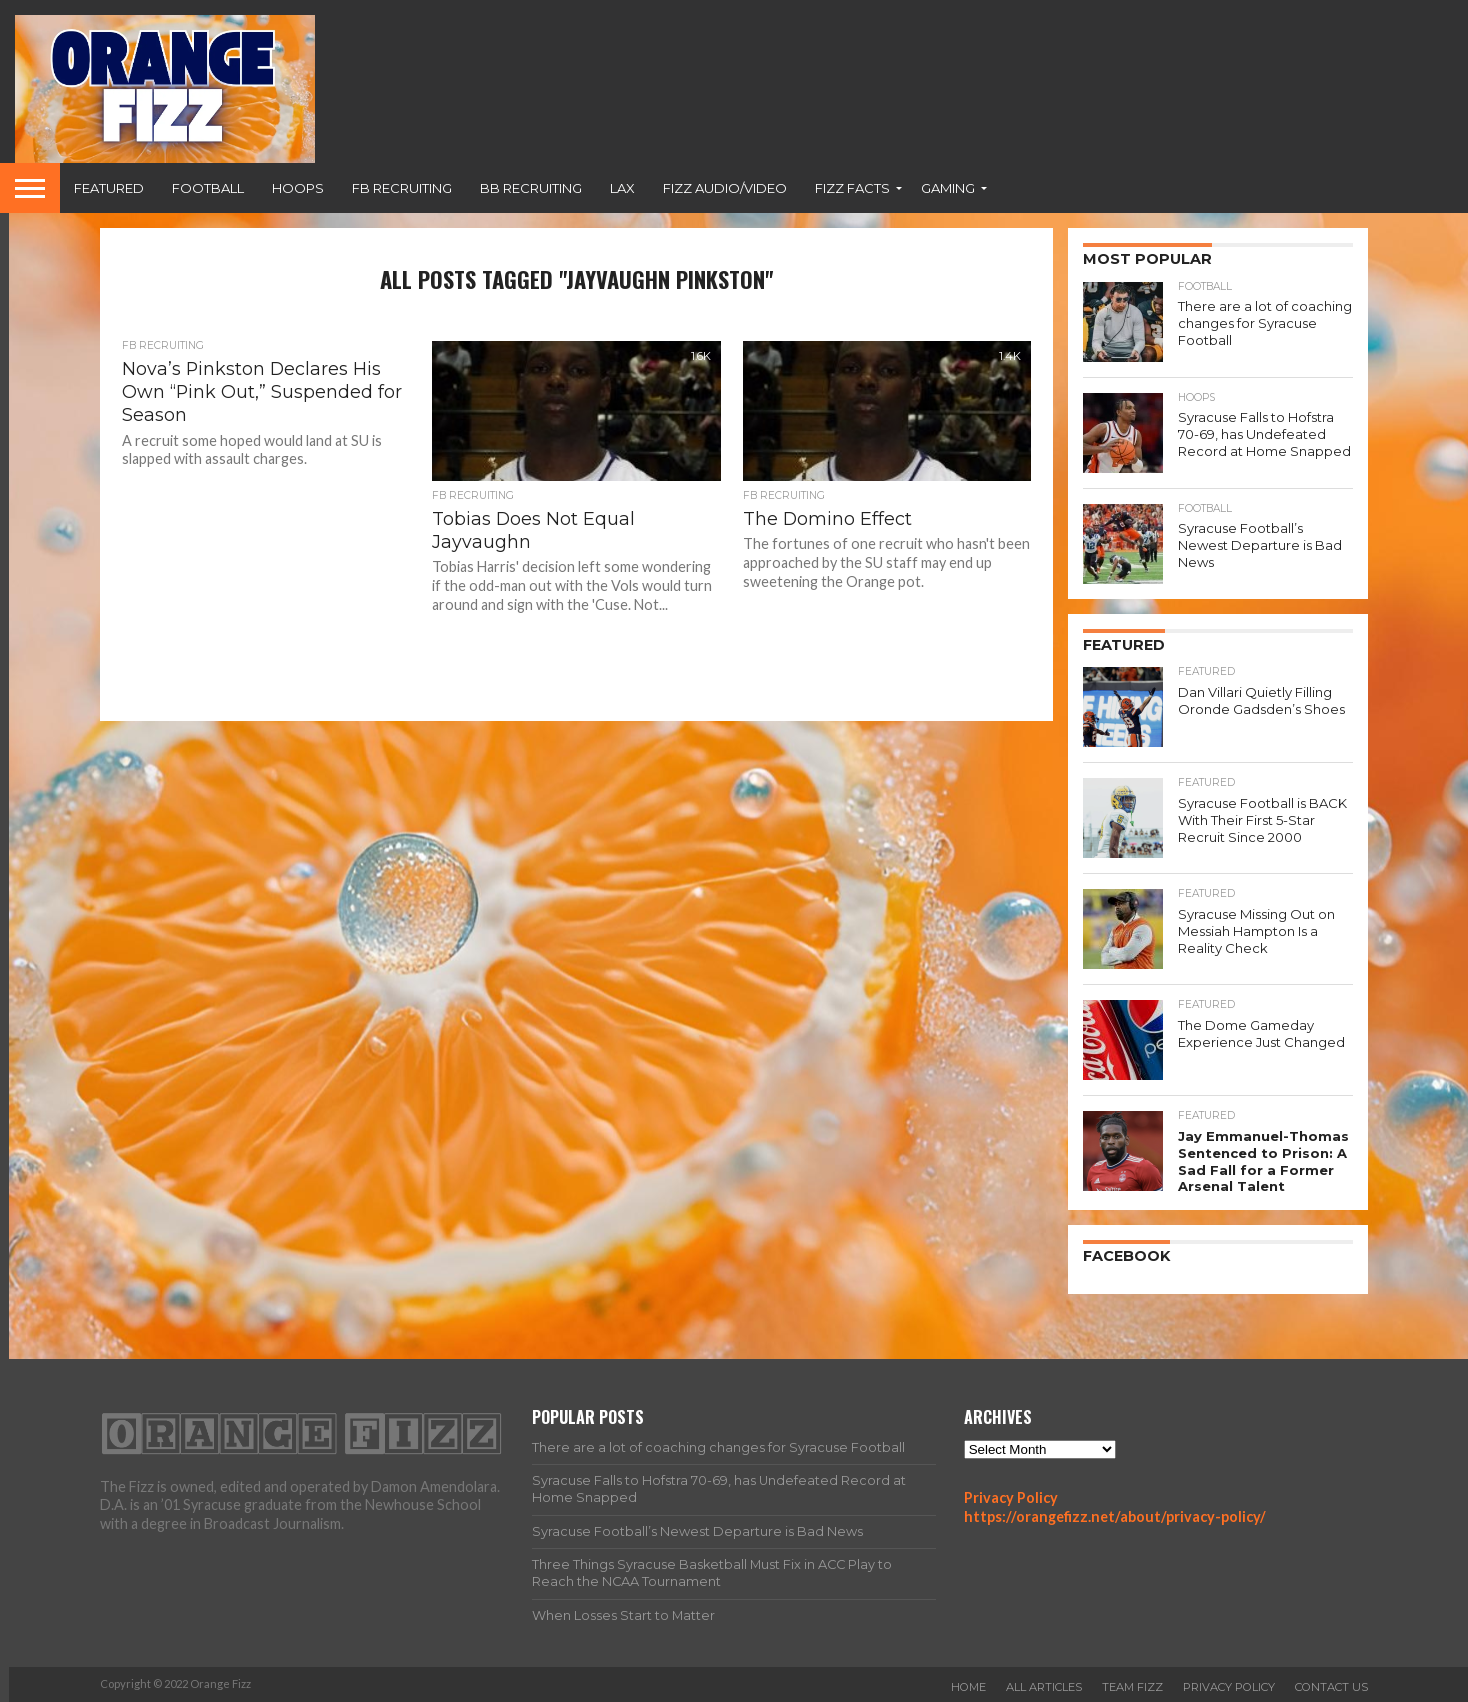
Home (968, 1686)
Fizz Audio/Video (725, 188)
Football (208, 188)
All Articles (1044, 1686)
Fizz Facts (852, 188)
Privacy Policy (1011, 1495)
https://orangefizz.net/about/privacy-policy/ (1115, 1514)
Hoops (298, 188)
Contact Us (1331, 1686)
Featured (109, 188)
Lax (622, 188)
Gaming (948, 188)
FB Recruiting (402, 188)
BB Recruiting (531, 188)
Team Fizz (1132, 1686)
